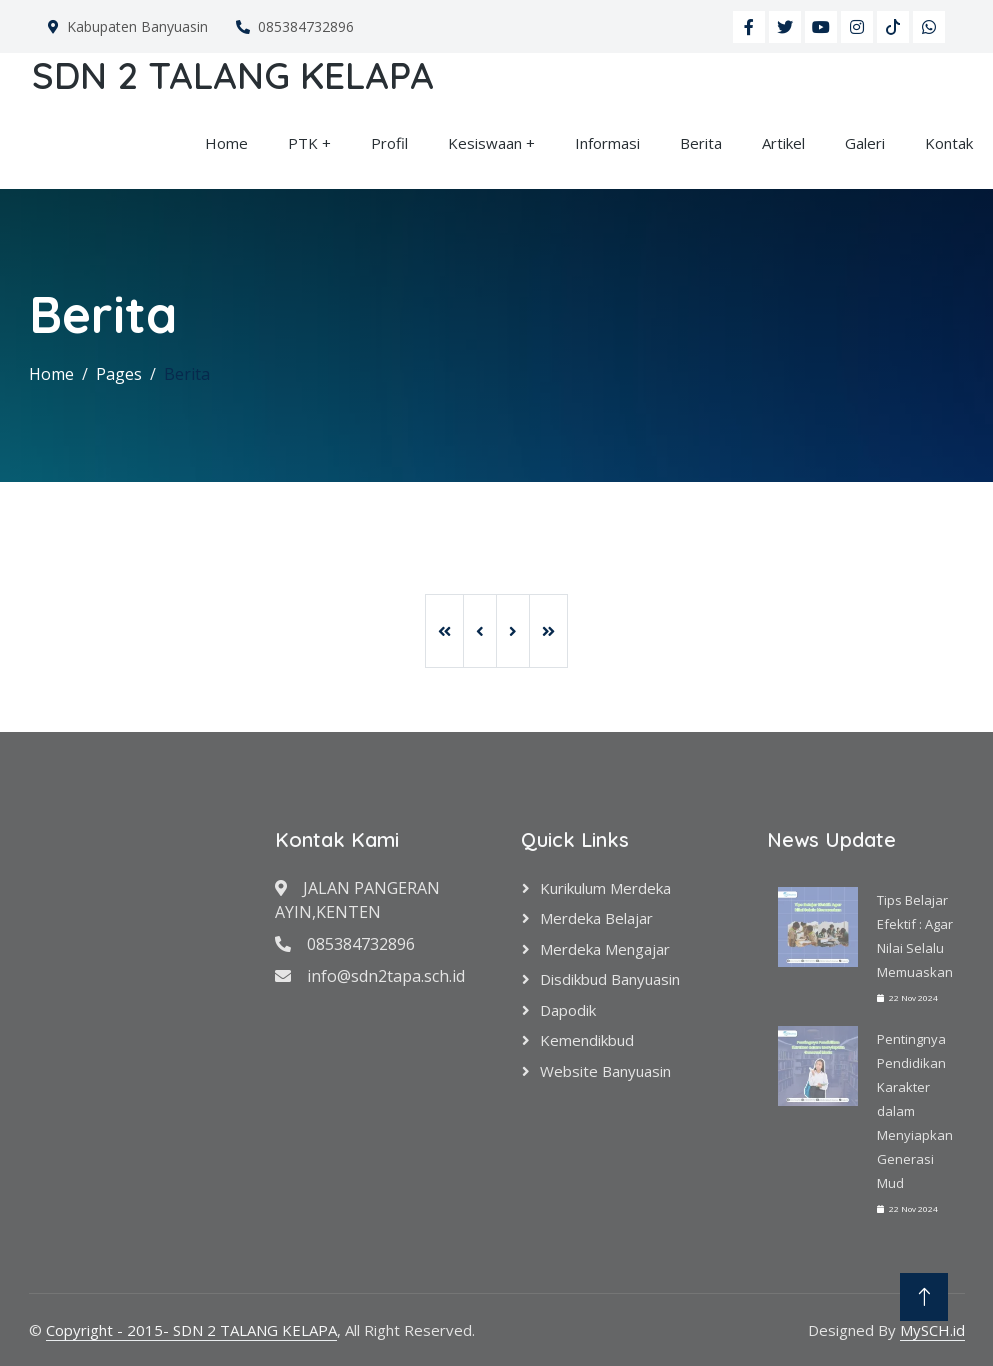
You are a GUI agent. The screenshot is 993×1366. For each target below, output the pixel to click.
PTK (303, 143)
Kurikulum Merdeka (605, 888)
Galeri (865, 143)
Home (226, 143)
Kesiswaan (485, 143)
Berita (701, 143)
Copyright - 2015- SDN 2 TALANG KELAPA (191, 1330)
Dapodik (568, 1010)
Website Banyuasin (605, 1071)
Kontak (949, 143)
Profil (389, 143)
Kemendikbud (587, 1040)
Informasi (607, 143)
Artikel (783, 143)
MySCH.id (932, 1330)
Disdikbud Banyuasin (610, 979)
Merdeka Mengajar (605, 949)
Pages (119, 374)
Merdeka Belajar (596, 918)
